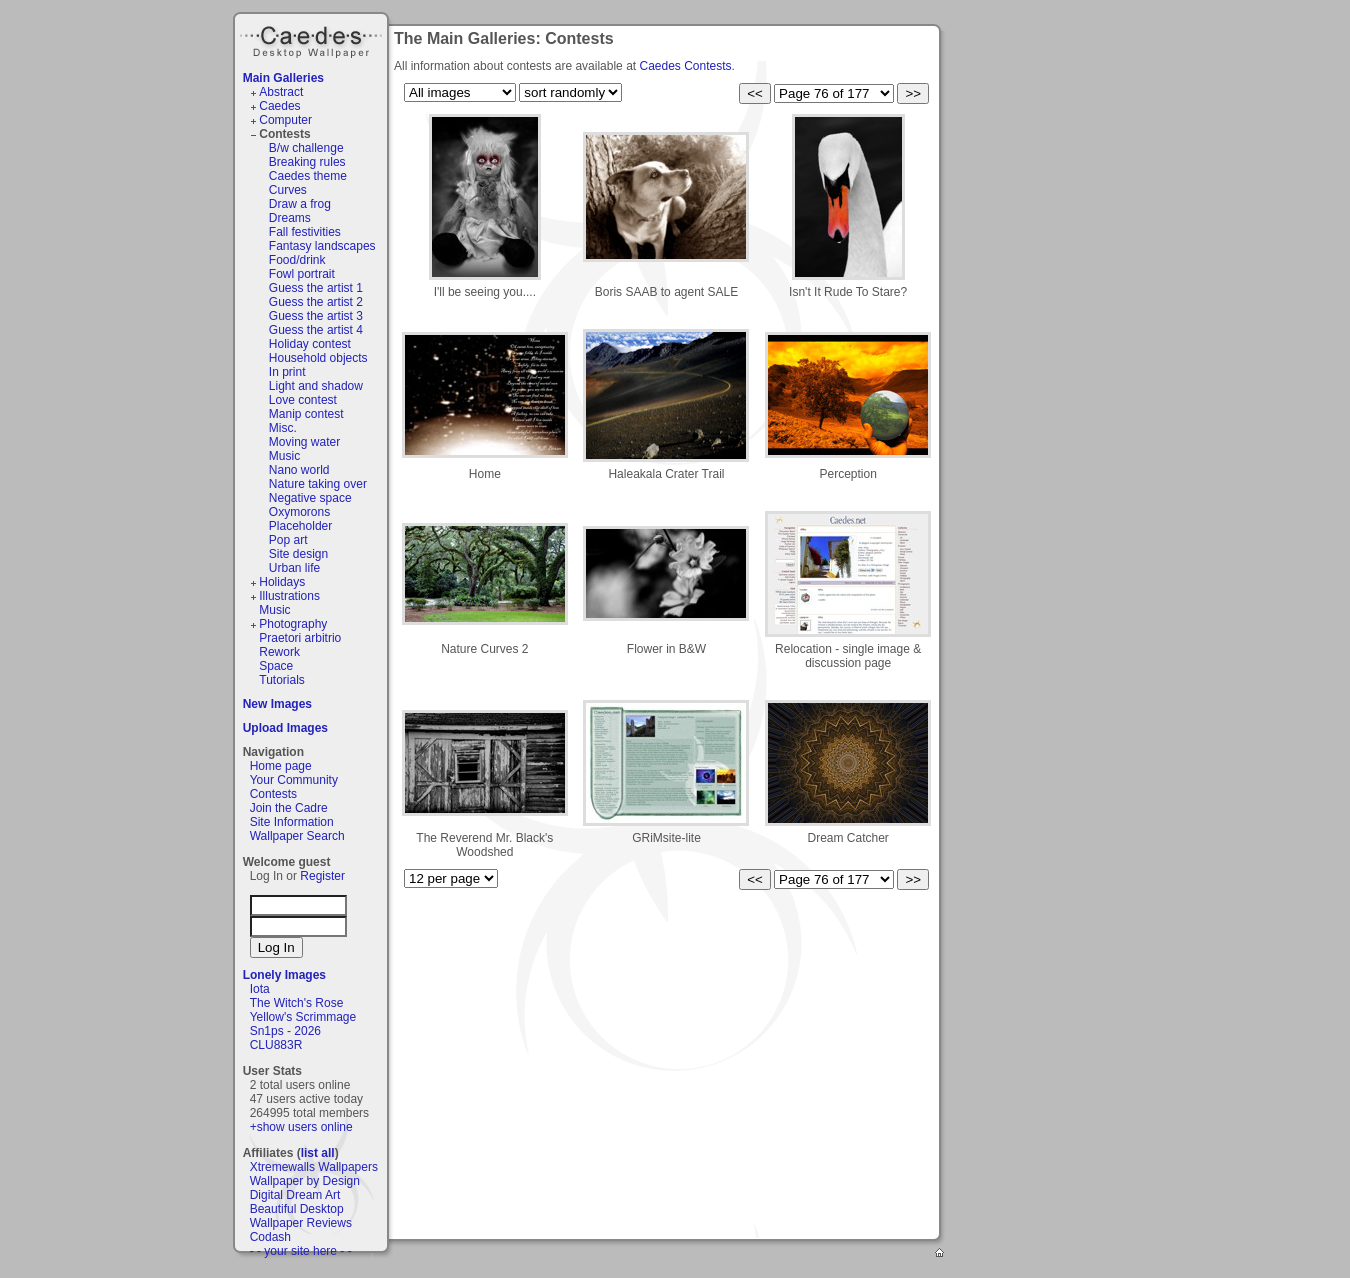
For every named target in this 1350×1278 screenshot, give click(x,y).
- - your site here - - (301, 1251)
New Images (277, 704)
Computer (285, 120)
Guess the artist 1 (316, 288)
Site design (298, 554)
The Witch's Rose (297, 1003)
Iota (260, 989)
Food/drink (297, 260)
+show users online (301, 1127)
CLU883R (276, 1045)
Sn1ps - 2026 (285, 1031)
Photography (293, 624)
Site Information (292, 822)
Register (322, 876)
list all (318, 1153)
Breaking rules (307, 162)
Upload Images (285, 728)
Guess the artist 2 (316, 302)
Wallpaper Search (297, 836)
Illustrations (289, 596)
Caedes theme (308, 176)
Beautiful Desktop (297, 1209)
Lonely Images (284, 975)
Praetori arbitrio (300, 638)
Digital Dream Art (295, 1195)
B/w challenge (306, 148)
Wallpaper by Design (305, 1181)
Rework (279, 652)
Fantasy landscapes (322, 246)
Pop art (288, 540)
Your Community (294, 780)
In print (287, 372)
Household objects (318, 358)
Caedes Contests (685, 66)
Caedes (313, 39)
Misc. (283, 428)
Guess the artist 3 (316, 316)
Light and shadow (316, 386)
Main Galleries (283, 78)
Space (276, 666)
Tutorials (282, 680)
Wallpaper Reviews (301, 1223)
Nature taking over (318, 484)
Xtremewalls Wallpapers (314, 1167)
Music (284, 456)
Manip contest (306, 414)
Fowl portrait (302, 274)
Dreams (290, 218)
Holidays (282, 582)
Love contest (303, 400)
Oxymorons (299, 512)
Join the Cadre (289, 808)
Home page (281, 766)
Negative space (310, 498)
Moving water (304, 442)
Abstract (281, 92)
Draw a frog (300, 204)
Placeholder (300, 526)
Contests (284, 134)
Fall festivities (305, 232)
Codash (270, 1237)
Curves (288, 190)
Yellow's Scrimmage (303, 1017)
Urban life (294, 568)
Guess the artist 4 (316, 330)
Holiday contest (310, 344)
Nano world (299, 470)
